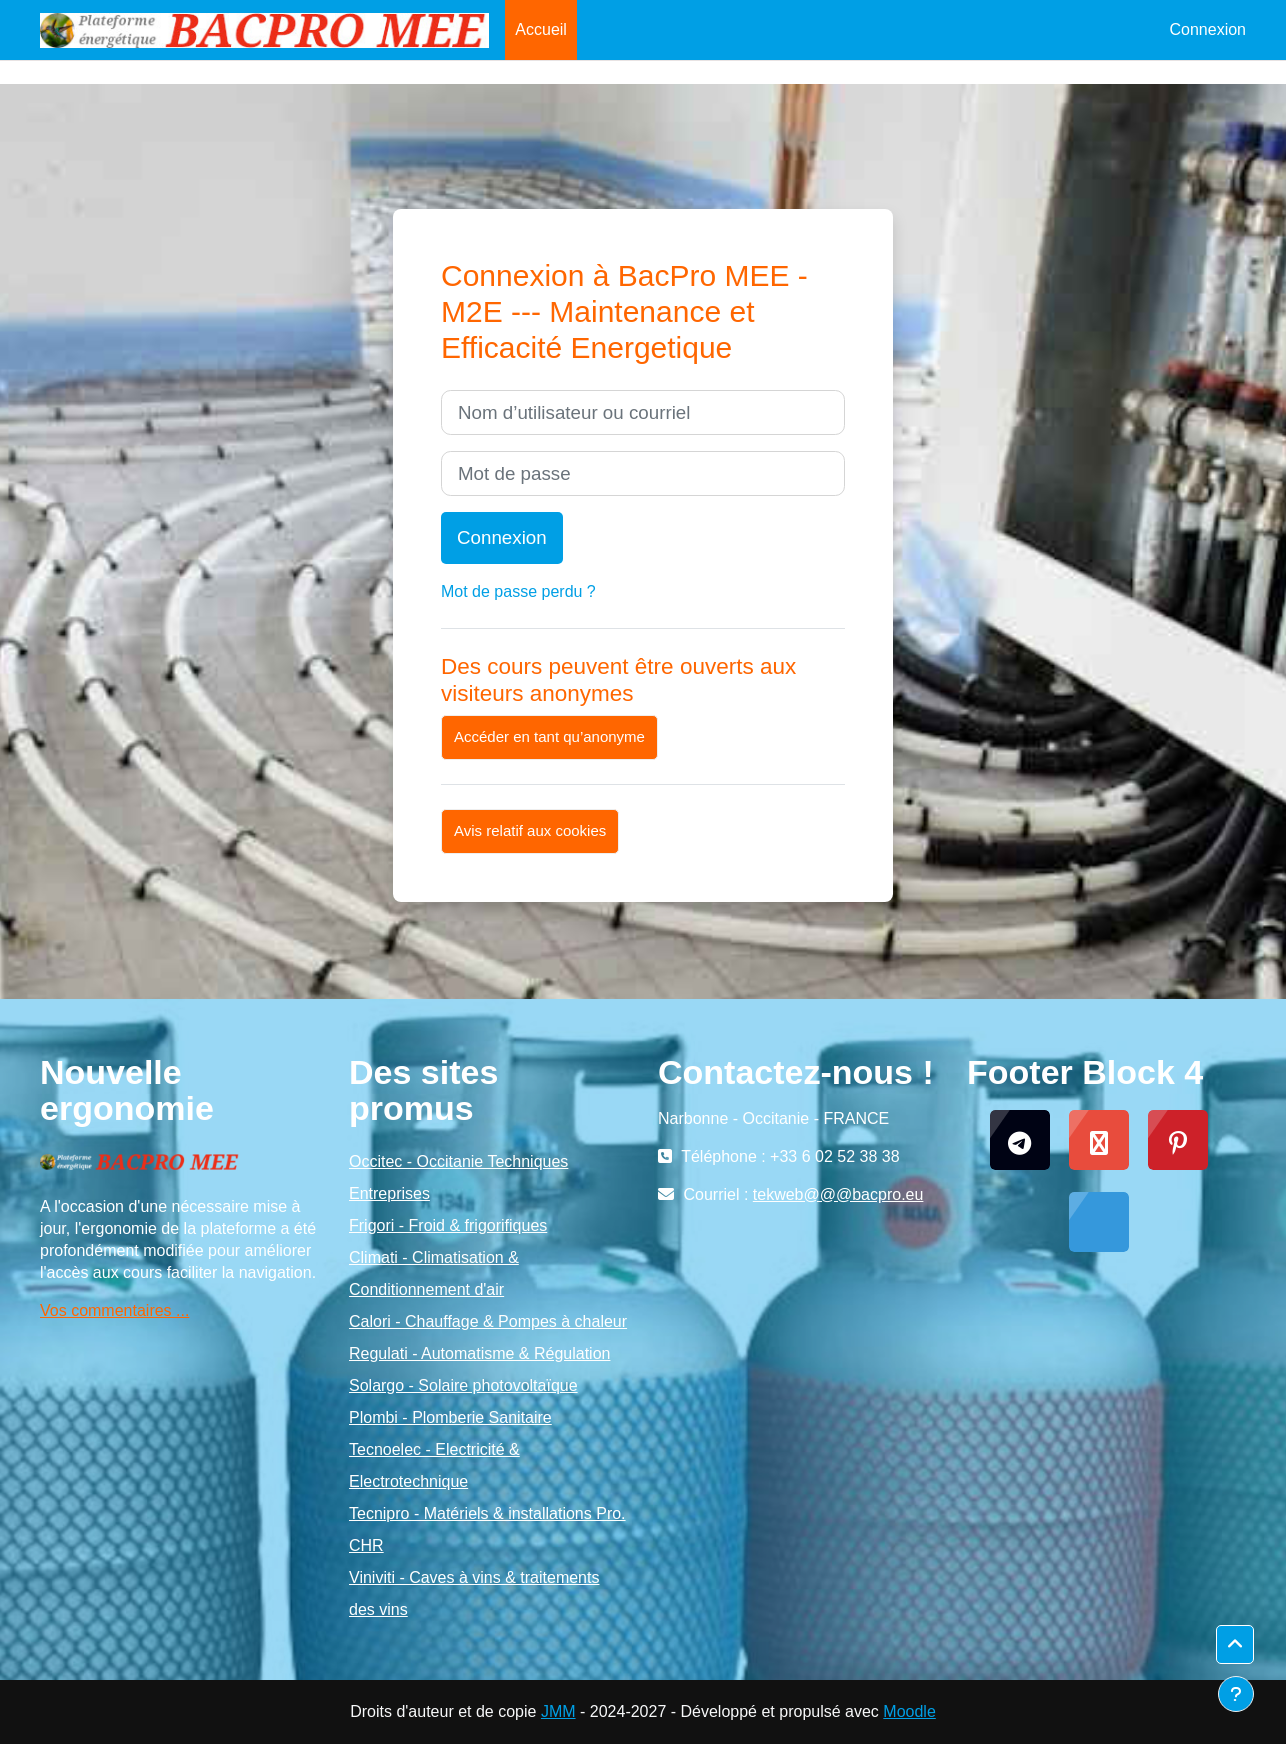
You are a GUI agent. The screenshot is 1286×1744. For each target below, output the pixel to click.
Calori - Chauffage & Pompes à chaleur (488, 1321)
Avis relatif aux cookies (530, 830)
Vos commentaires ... (114, 1310)
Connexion (1208, 29)
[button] (1235, 1645)
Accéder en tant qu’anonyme (549, 736)
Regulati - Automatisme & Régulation (479, 1353)
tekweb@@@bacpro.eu (838, 1194)
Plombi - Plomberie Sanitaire (450, 1417)
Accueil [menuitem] (541, 29)
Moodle (909, 1711)
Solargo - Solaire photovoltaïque (463, 1385)
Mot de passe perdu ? (518, 591)
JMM (558, 1711)
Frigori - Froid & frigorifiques (448, 1225)
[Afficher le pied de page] (1236, 1694)
